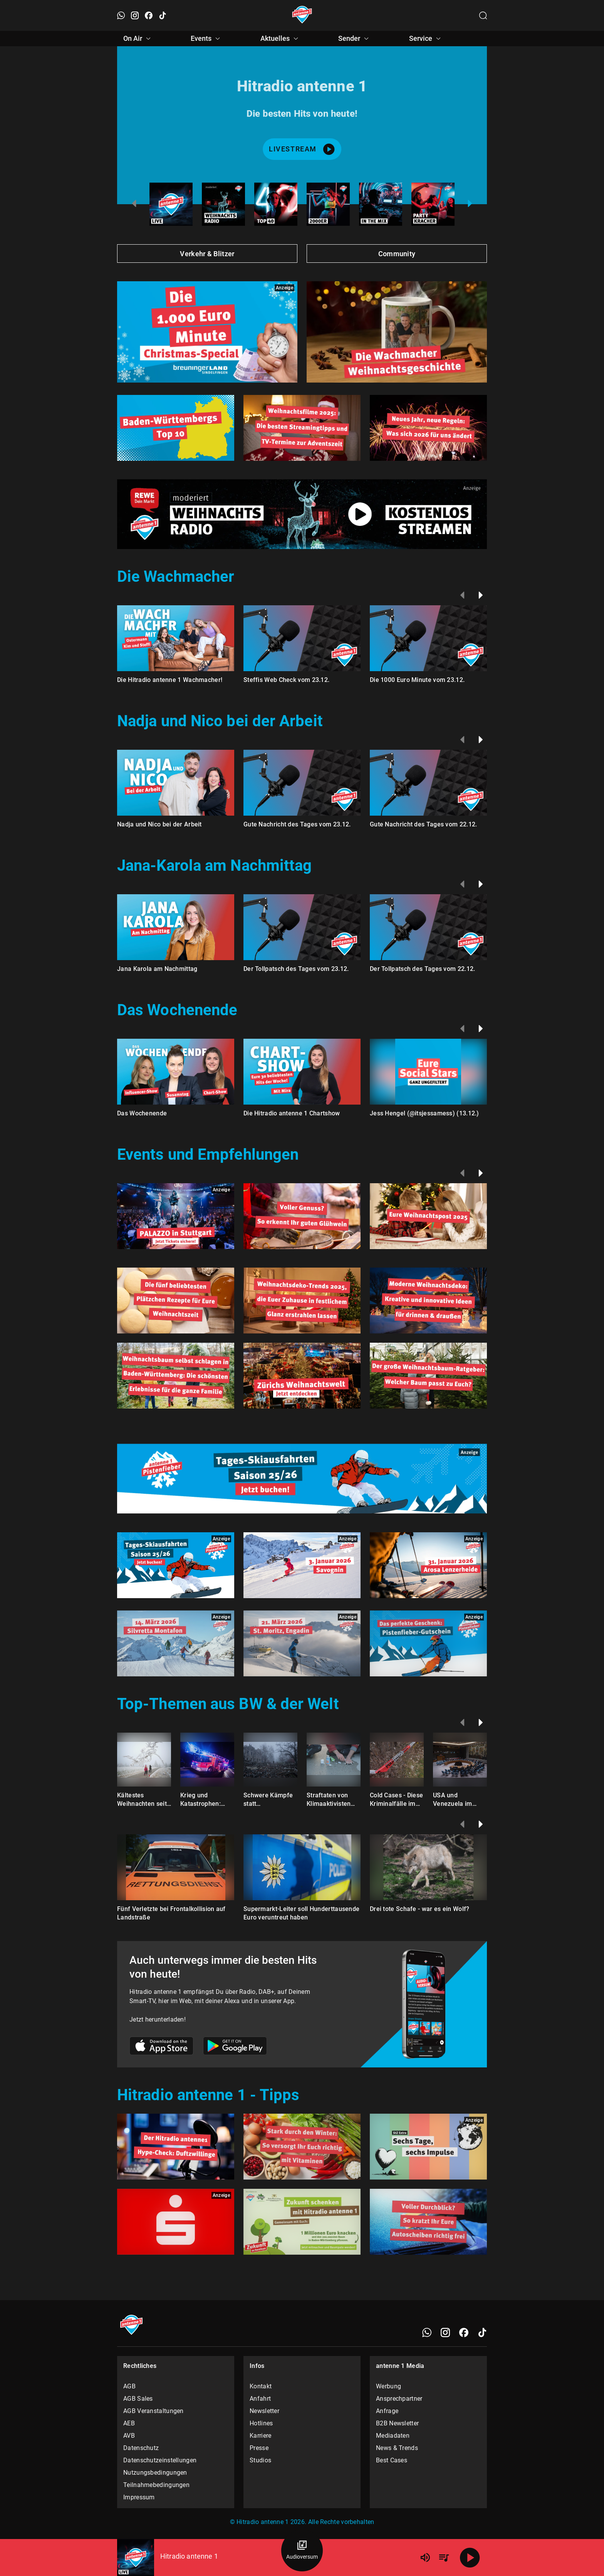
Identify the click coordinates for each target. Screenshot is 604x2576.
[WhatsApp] (426, 2332)
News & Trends (397, 2448)
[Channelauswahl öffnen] (483, 15)
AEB (129, 2423)
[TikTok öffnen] (162, 15)
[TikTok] (482, 2332)
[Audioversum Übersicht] (302, 2550)
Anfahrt (260, 2398)
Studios (260, 2460)
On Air (138, 38)
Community (397, 254)
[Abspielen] (470, 2557)
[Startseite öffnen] (302, 15)
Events (206, 38)
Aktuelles (280, 38)
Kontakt (261, 2386)
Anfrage (387, 2411)
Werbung (388, 2386)
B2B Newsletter (397, 2423)
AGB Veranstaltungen (153, 2411)
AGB (129, 2386)
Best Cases (391, 2460)
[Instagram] (445, 2332)
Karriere (260, 2435)
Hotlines (261, 2423)
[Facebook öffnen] (149, 15)
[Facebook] (463, 2332)
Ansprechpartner (399, 2398)
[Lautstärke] (425, 2557)
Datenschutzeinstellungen (159, 2460)
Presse (259, 2448)
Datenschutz (141, 2448)
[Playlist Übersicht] (444, 2557)
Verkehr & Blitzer (207, 254)
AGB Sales (138, 2398)
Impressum (139, 2497)
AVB (129, 2435)
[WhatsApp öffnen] (121, 15)
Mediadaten (392, 2435)
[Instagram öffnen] (135, 15)
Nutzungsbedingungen (155, 2472)
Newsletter (264, 2411)
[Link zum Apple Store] (161, 2047)
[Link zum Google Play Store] (235, 2047)
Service (426, 38)
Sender (354, 38)
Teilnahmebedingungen (156, 2485)
